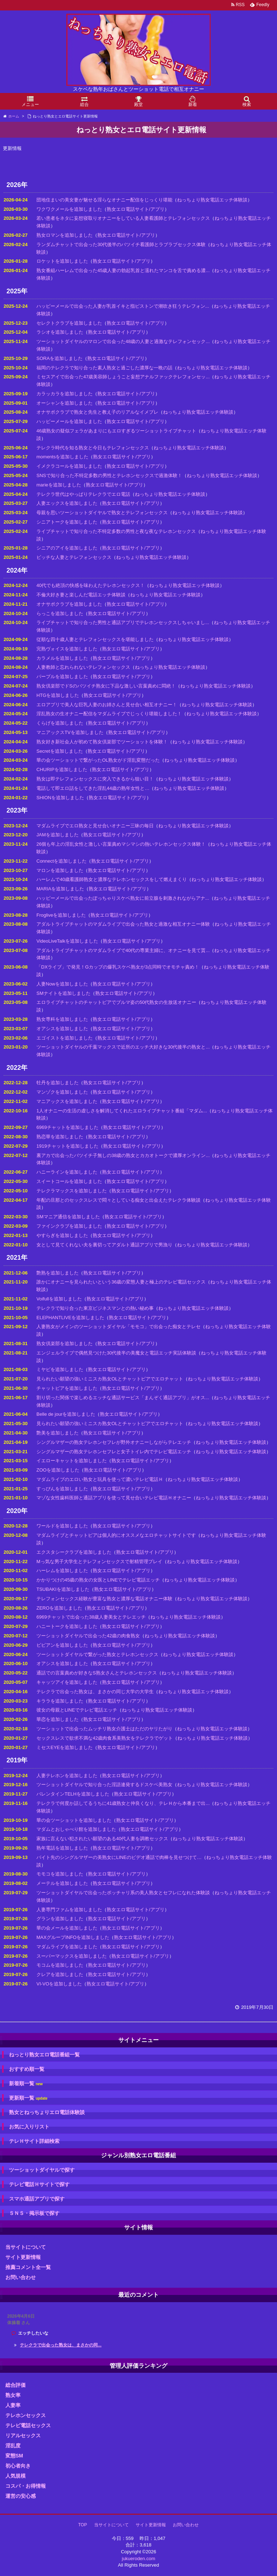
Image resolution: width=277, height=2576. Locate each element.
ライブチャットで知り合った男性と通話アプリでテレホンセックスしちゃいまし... (122, 622)
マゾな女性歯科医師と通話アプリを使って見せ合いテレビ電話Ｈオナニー (113, 1497)
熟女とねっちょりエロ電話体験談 (47, 2112)
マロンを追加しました (59, 870)
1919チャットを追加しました (67, 1146)
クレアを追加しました (59, 1974)
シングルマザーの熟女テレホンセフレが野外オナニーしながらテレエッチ (113, 1442)
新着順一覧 (26, 2083)
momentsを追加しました (62, 456)
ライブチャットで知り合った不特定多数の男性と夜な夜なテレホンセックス (116, 531)
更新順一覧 (28, 2098)
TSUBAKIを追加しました (62, 1589)
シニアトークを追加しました (66, 522)
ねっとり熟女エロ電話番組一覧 (44, 2054)
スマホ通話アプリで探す (37, 2198)
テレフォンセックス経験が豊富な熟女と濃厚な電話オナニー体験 (104, 1598)
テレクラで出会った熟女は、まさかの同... (60, 2345)
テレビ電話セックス (28, 2425)
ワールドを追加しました (62, 1526)
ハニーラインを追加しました (66, 1172)
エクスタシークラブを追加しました (73, 1552)
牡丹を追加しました (57, 1082)
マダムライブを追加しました (66, 1946)
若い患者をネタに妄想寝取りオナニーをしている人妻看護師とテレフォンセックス (123, 218)
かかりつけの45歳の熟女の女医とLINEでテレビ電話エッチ (98, 1580)
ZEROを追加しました (59, 1608)
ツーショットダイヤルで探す (42, 2169)
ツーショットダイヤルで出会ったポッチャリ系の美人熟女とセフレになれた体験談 (123, 1892)
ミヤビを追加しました (59, 1369)
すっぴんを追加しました (62, 1488)
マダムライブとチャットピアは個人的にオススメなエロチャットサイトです (116, 1535)
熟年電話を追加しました (62, 1848)
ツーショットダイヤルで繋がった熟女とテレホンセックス (97, 1654)
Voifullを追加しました (59, 1299)
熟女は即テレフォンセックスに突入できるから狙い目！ (95, 779)
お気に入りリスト (29, 2126)
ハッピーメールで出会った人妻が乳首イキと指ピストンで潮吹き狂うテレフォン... (122, 306)
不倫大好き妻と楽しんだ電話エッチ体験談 (81, 594)
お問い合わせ (20, 2277)
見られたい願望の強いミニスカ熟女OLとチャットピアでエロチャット (109, 1379)
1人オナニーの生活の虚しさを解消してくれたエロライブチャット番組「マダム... (121, 1110)
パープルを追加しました (62, 676)
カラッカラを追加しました (64, 393)
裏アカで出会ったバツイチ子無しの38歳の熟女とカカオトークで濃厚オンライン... (123, 1155)
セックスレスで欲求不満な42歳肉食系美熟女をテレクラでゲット (104, 1738)
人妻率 (13, 2405)
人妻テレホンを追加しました (66, 1775)
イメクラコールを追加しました (69, 466)
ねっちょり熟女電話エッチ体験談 (212, 200)
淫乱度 (13, 2445)
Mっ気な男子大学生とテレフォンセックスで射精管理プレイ (99, 1561)
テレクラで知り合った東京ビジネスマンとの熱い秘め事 (95, 1308)
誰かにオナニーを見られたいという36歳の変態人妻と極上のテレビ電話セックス (121, 1282)
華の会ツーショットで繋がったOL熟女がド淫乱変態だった (98, 760)
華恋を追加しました (57, 1719)
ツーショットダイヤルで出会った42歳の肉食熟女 (88, 1635)
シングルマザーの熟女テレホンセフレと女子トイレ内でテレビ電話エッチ (113, 1451)
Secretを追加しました (59, 751)
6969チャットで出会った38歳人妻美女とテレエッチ (91, 1617)
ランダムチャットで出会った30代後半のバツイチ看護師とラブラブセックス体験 (121, 244)
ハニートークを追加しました (66, 1626)
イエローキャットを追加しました (71, 1460)
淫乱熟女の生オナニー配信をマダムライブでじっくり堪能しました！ (109, 713)
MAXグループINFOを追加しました (72, 1937)
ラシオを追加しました (59, 332)
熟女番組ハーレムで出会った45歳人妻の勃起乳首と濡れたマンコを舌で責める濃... (123, 270)
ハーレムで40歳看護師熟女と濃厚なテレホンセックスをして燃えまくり (111, 879)
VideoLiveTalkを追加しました (67, 941)
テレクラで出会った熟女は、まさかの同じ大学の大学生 (95, 1691)
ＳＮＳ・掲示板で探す (34, 2213)
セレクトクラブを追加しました (69, 323)
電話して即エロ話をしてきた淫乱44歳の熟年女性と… (92, 788)
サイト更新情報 (23, 2257)
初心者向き (18, 2466)
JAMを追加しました (57, 834)
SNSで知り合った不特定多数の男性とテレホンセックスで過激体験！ (109, 475)
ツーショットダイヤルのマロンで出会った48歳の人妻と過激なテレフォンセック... (123, 341)
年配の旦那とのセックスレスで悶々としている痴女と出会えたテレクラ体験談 (118, 1200)
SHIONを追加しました (60, 797)
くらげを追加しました (59, 723)
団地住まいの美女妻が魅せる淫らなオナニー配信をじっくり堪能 (104, 200)
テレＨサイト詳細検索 (34, 2141)
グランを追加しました (59, 1918)
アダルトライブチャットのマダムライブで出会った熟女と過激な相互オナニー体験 (123, 924)
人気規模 (15, 2476)
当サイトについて (25, 2247)
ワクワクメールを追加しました (69, 209)
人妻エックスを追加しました (66, 503)
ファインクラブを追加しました (69, 1226)
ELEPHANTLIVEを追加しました (70, 1317)
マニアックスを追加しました (66, 1101)
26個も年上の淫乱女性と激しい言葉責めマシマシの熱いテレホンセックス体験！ (121, 844)
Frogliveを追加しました (61, 915)
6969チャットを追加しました (67, 1127)
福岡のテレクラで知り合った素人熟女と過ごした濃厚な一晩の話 (104, 367)
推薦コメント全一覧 (28, 2267)
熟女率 (13, 2395)
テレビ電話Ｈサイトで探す (39, 2184)
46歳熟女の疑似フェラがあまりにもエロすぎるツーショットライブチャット (116, 430)
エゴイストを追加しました (64, 1038)
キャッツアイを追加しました (66, 1682)
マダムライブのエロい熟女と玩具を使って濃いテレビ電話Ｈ (99, 1479)
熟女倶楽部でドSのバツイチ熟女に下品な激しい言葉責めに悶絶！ (106, 686)
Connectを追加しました (61, 861)
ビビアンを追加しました (62, 1645)
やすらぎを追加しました (62, 1235)
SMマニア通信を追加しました (68, 1216)
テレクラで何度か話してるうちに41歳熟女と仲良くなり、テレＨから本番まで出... (123, 1803)
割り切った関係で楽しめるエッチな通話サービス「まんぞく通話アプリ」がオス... (122, 1397)
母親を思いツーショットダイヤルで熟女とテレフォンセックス (102, 512)
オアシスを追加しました (62, 1028)
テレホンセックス (25, 2415)
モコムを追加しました (59, 1965)
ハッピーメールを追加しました (69, 421)
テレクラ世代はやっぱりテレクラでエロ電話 (83, 494)
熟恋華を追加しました (59, 1136)
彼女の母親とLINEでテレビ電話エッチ (76, 1710)
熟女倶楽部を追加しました (64, 1343)
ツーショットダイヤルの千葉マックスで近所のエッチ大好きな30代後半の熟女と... (123, 1047)
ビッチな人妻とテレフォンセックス (73, 557)
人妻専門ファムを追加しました (69, 1909)
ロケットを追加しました (62, 261)
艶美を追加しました (57, 1433)
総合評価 (15, 2385)
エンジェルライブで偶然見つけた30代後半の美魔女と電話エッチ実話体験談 (116, 1353)
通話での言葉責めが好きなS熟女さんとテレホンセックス (96, 1673)
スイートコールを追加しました (69, 1181)
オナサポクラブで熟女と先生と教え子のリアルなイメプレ (97, 412)
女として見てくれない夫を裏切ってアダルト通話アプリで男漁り (104, 1244)
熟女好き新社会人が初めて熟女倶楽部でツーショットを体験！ (102, 741)
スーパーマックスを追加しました (71, 1956)
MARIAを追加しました (60, 888)
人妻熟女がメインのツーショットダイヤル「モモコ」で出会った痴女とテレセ (118, 1326)
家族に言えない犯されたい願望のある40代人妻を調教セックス (102, 1838)
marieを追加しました (58, 485)
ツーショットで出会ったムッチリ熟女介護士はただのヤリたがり (104, 1728)
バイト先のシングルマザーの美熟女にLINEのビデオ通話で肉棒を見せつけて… (119, 1857)
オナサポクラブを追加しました (69, 604)
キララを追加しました (59, 1701)
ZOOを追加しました (57, 1470)
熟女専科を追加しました (62, 1019)
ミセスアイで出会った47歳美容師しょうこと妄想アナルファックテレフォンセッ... (123, 376)
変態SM (14, 2456)
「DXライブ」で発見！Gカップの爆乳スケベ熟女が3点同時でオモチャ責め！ (117, 967)
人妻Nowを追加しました (62, 984)
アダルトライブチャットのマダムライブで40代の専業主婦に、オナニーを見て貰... (123, 950)
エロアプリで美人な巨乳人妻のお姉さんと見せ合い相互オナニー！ (106, 704)
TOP (82, 2524)
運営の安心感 (20, 2496)
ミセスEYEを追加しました (64, 1747)
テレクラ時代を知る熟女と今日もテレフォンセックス (92, 447)
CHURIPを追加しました (61, 769)
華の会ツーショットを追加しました (73, 1820)
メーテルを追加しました (62, 1883)
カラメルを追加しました (62, 658)
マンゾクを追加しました (62, 1092)
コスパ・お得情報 (25, 2486)
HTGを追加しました (57, 695)
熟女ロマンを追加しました (64, 235)
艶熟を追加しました (57, 1273)
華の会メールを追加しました (66, 1928)
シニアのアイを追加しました (66, 548)
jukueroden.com (138, 2558)
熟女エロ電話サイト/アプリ (135, 209)
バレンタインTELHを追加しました (72, 1794)
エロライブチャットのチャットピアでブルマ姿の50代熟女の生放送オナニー (116, 1002)
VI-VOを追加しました (59, 1983)
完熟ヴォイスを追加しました (66, 648)
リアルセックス (23, 2435)
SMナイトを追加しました (63, 993)
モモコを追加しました (59, 1874)
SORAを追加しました (59, 358)
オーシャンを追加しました (64, 403)
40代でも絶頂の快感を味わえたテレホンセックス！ (90, 585)
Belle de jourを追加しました (65, 1414)
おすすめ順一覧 (26, 2069)
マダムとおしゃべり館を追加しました (76, 1829)
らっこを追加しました (59, 613)
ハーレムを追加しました (62, 1570)
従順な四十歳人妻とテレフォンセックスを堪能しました (95, 639)
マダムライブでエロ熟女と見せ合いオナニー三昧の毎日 (95, 825)
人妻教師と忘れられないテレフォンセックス (83, 667)
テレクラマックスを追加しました (71, 1190)
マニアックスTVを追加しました (70, 732)
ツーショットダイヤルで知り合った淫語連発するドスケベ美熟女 (104, 1784)
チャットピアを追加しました (66, 1388)
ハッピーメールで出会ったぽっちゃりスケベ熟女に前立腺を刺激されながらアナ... (122, 898)
